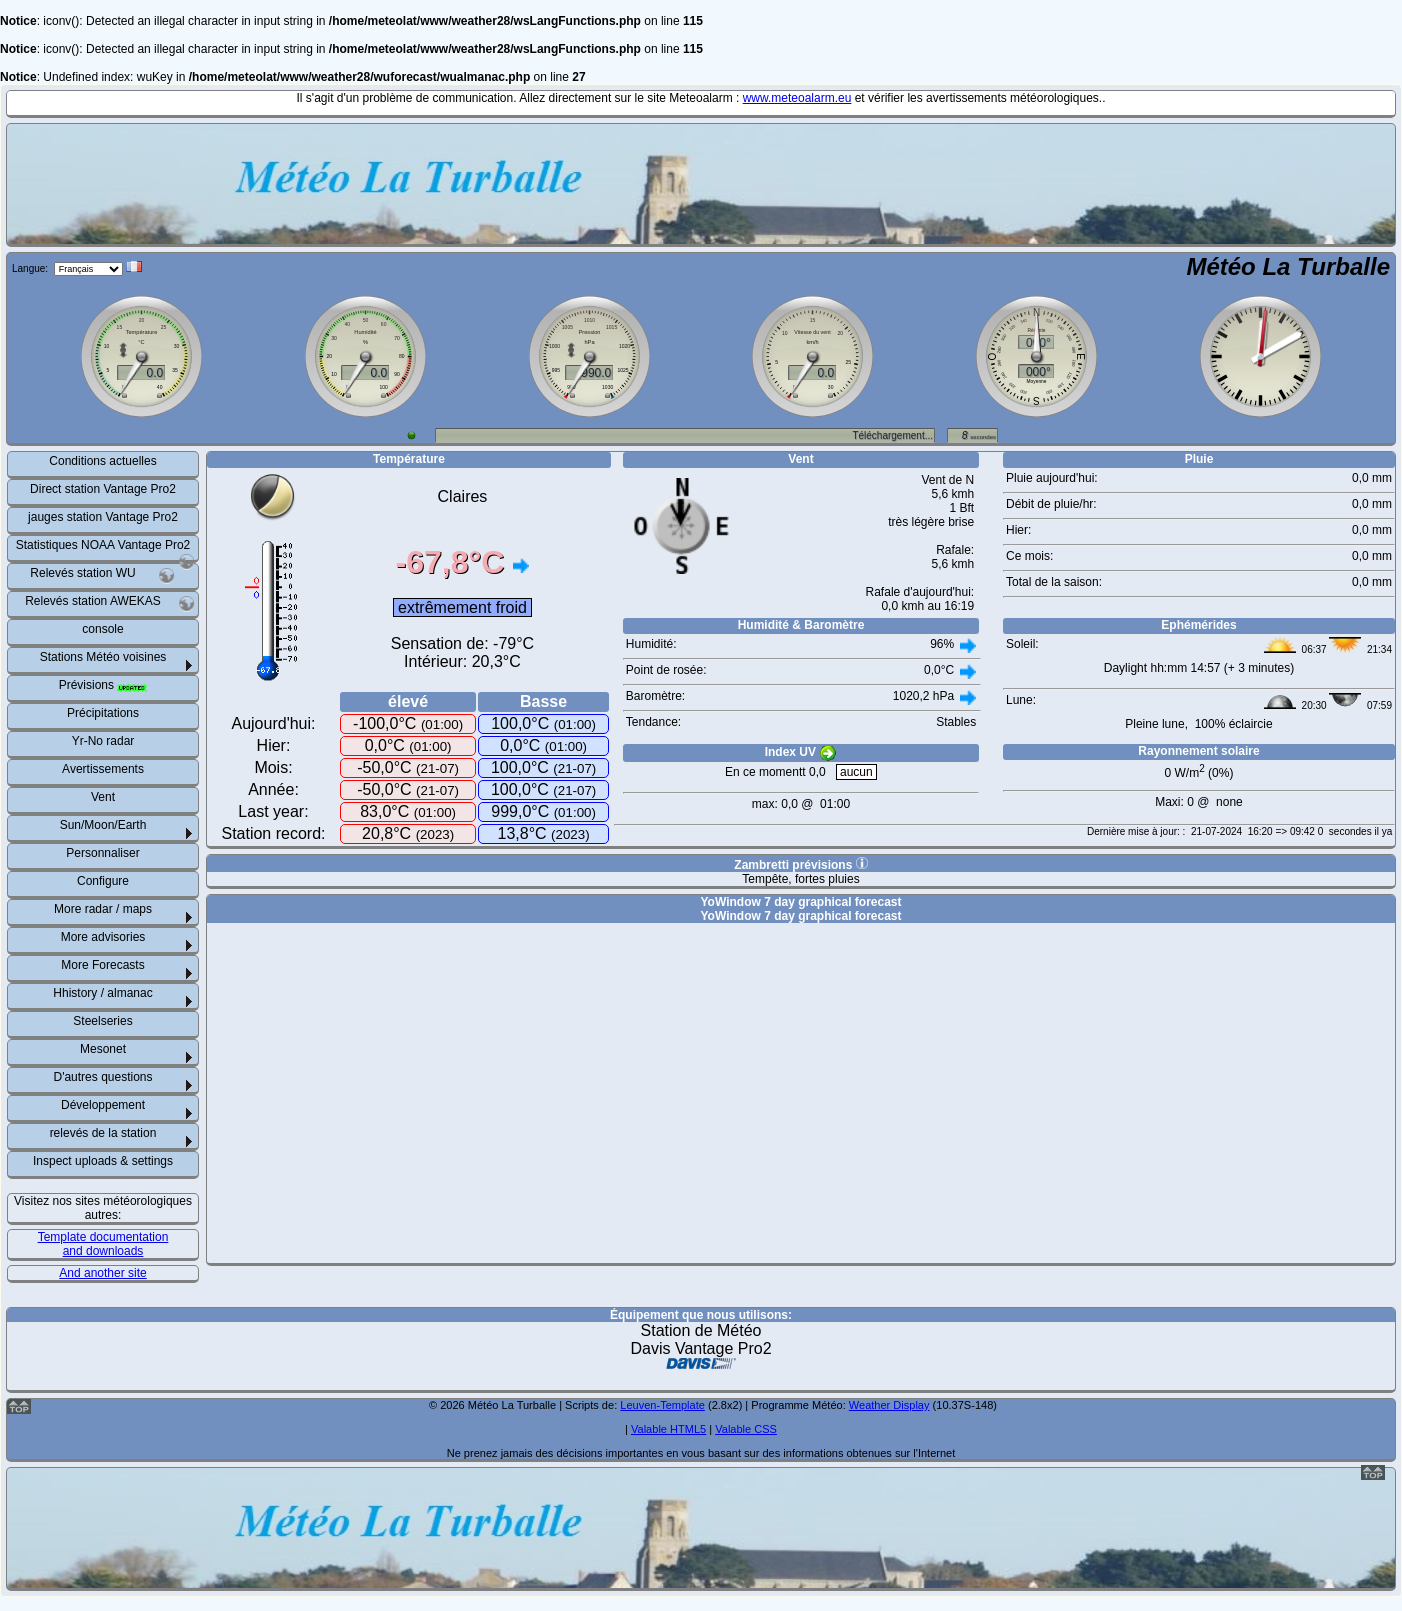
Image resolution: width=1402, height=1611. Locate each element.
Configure (103, 881)
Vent (103, 797)
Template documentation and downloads (103, 1244)
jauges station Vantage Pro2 (103, 517)
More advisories (103, 937)
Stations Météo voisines (103, 657)
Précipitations (103, 713)
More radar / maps (103, 909)
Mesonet (103, 1049)
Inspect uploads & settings (103, 1161)
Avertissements (103, 769)
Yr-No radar (103, 741)
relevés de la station (103, 1133)
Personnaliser (102, 853)
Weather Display (889, 1405)
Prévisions (103, 685)
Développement (103, 1105)
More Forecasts (102, 965)
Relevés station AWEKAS (110, 603)
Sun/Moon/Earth (103, 825)
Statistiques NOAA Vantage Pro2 (105, 549)
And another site (102, 1273)
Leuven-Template (662, 1405)
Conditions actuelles (102, 461)
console (102, 629)
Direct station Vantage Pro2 (103, 489)
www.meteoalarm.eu (797, 98)
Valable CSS (746, 1429)
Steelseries (102, 1021)
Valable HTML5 (668, 1429)
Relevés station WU (102, 575)
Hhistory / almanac (102, 993)
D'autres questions (102, 1077)
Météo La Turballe (1288, 266)
